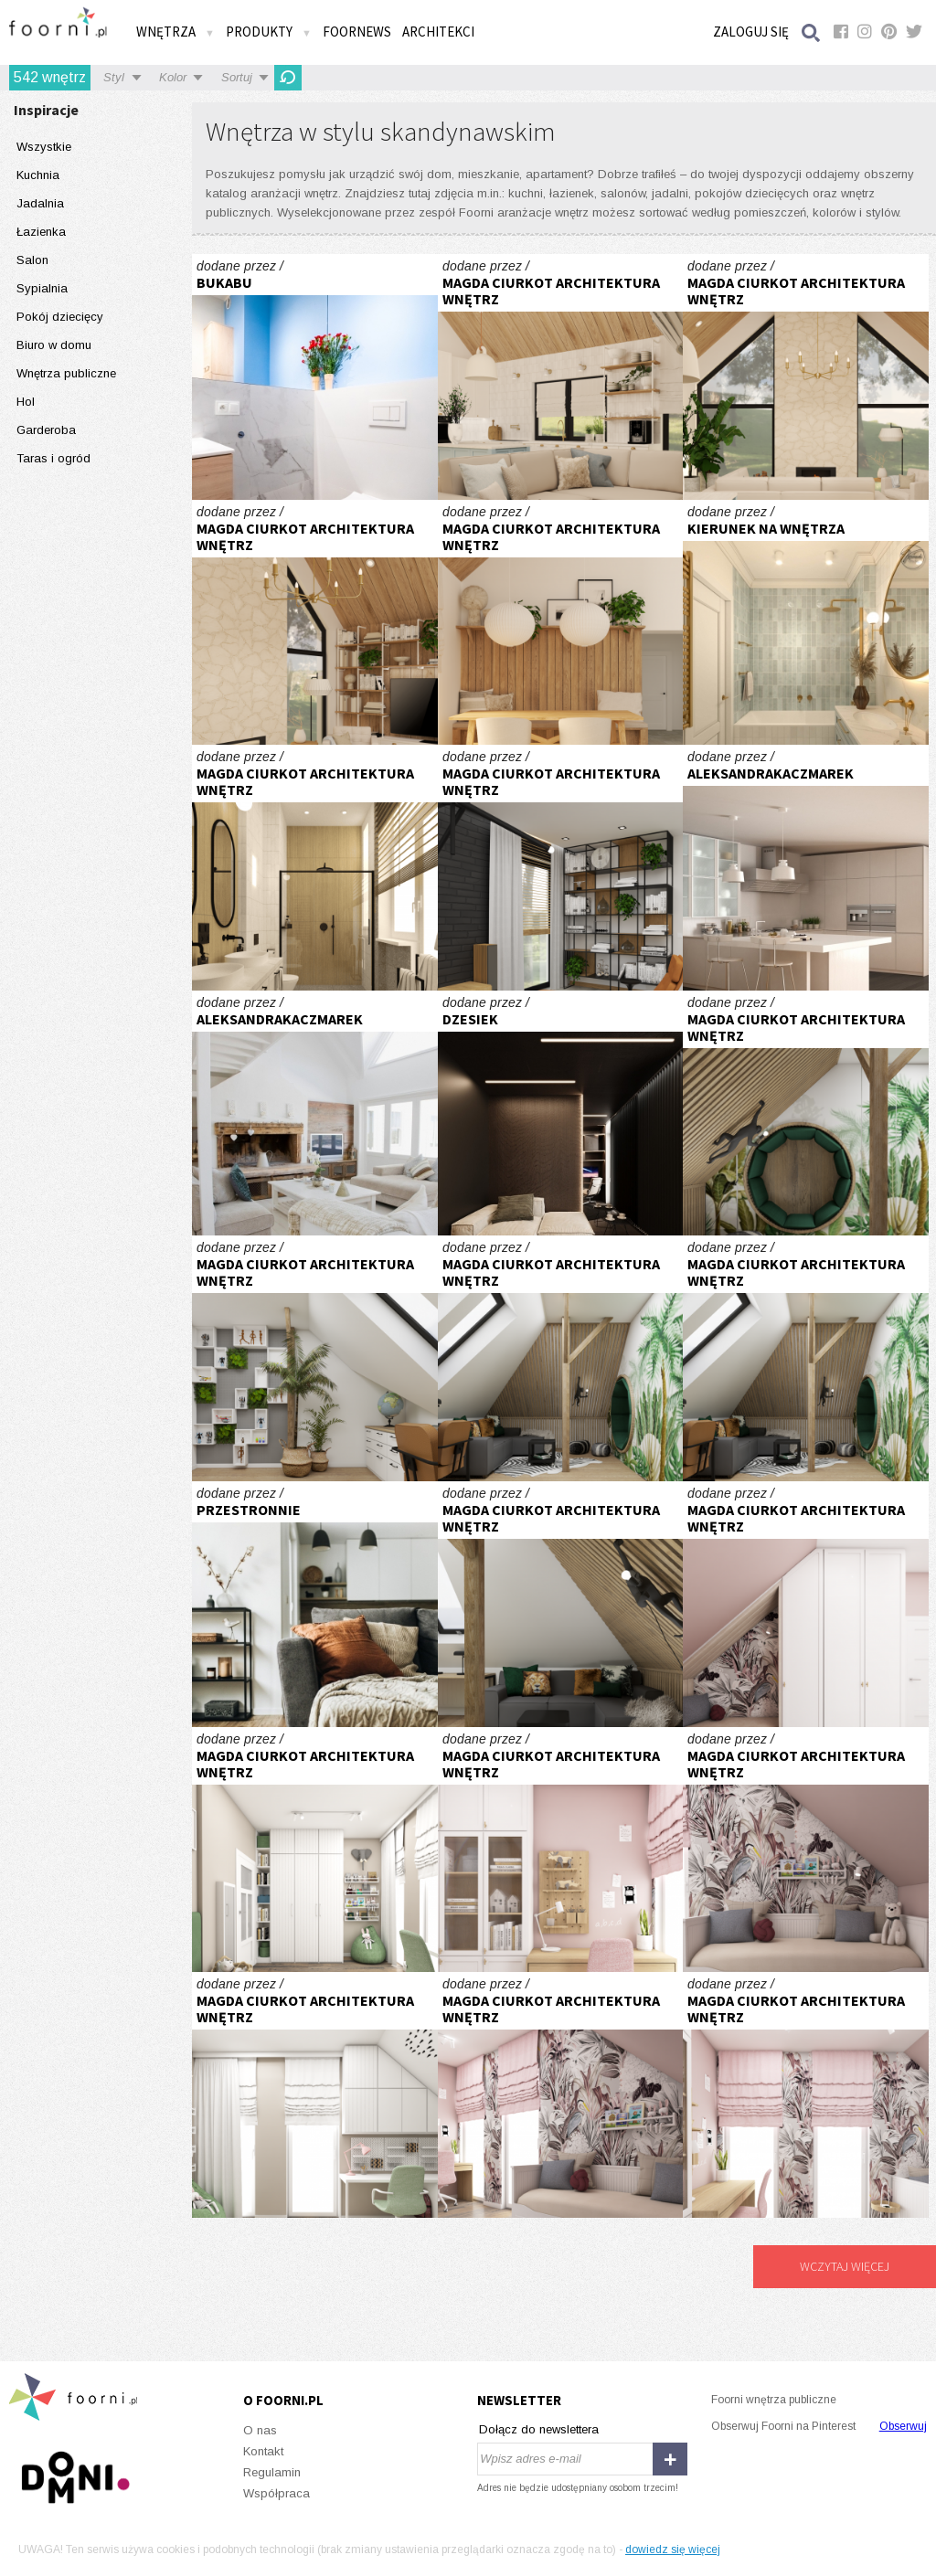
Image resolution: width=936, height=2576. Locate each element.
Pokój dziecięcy (59, 316)
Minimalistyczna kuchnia (806, 868)
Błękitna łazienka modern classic (806, 623)
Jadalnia (40, 203)
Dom (561, 377)
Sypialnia (42, 288)
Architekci (438, 31)
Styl (113, 77)
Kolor (172, 77)
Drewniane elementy (315, 1113)
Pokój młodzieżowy (806, 1113)
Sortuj (236, 77)
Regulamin (272, 2472)
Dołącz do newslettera (539, 2429)
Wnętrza (175, 31)
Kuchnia (37, 175)
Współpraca (276, 2493)
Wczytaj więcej (844, 2266)
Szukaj (811, 32)
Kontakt (263, 2451)
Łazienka (41, 232)
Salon (32, 260)
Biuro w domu (53, 345)
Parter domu (561, 868)
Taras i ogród (53, 458)
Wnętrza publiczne (66, 373)
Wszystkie (43, 147)
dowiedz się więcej (672, 2549)
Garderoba (46, 430)
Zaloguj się (751, 31)
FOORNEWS (357, 31)
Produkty (269, 31)
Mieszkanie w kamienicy (315, 868)
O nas (260, 2430)
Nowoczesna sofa (315, 1604)
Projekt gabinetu (561, 1113)
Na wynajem (315, 377)
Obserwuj (903, 2426)
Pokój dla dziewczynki (806, 1604)
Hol (25, 401)
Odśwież (288, 77)
